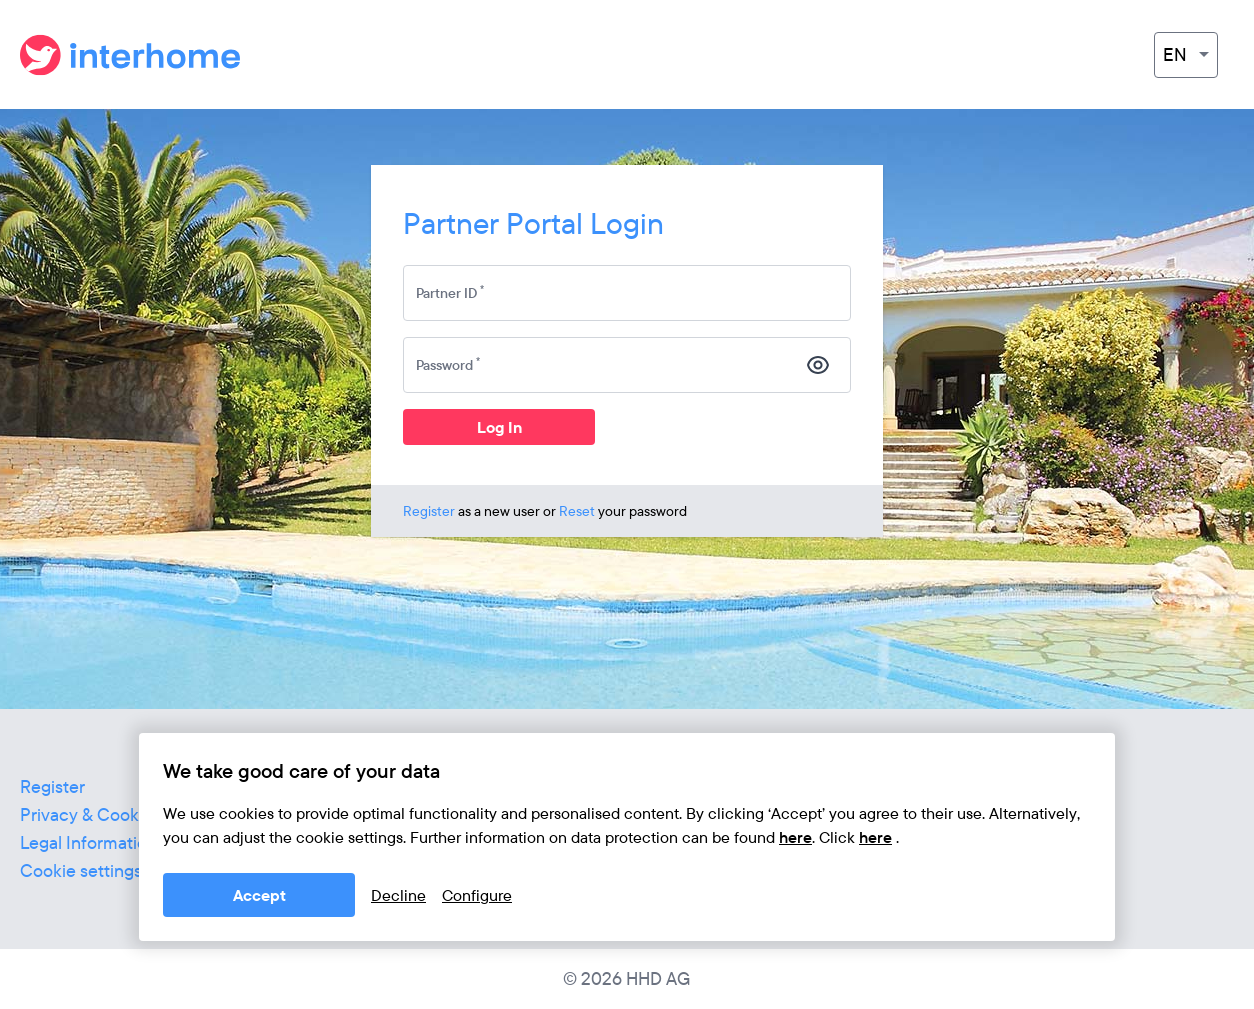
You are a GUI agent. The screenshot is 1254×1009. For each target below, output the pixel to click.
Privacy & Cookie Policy (112, 814)
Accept (259, 895)
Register (429, 511)
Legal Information (88, 842)
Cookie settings (81, 870)
